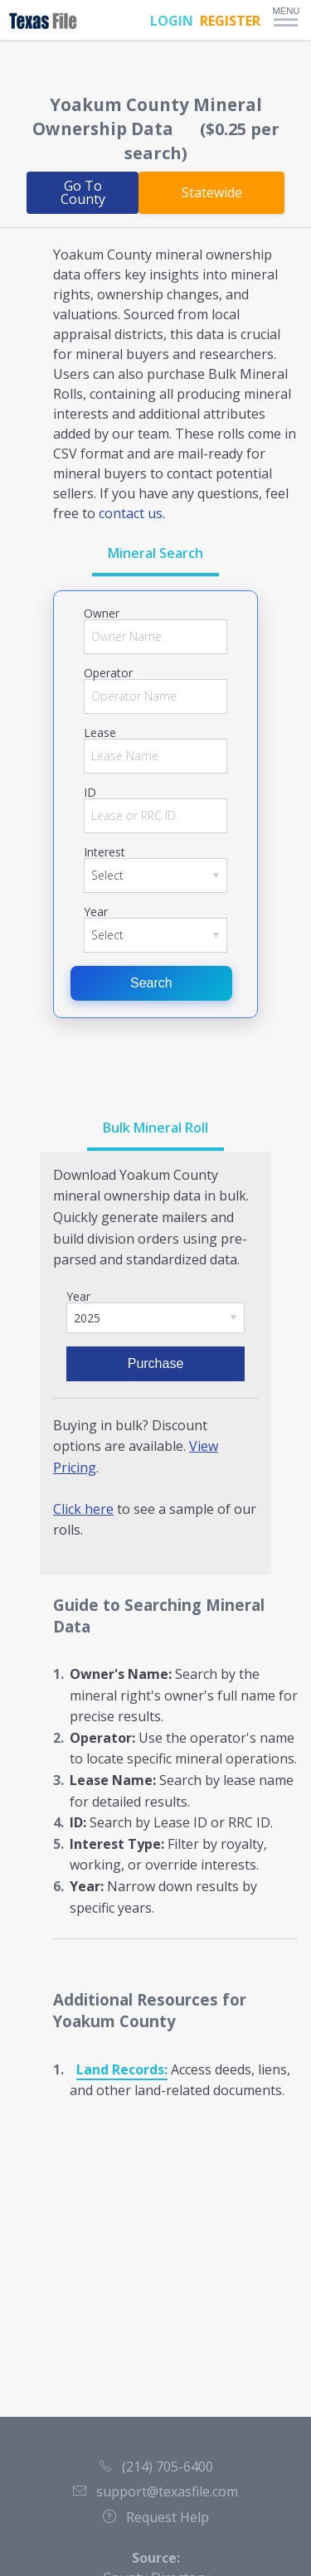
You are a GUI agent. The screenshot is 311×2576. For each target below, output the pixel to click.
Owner (101, 613)
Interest (104, 852)
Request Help (156, 2517)
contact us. (132, 513)
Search (151, 983)
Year (96, 912)
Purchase (156, 1363)
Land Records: (122, 2069)
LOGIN (171, 21)
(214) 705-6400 (156, 2466)
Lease (100, 733)
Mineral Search (155, 553)
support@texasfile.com (155, 2491)
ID (90, 792)
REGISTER (230, 21)
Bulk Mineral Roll (155, 1127)
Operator (108, 673)
